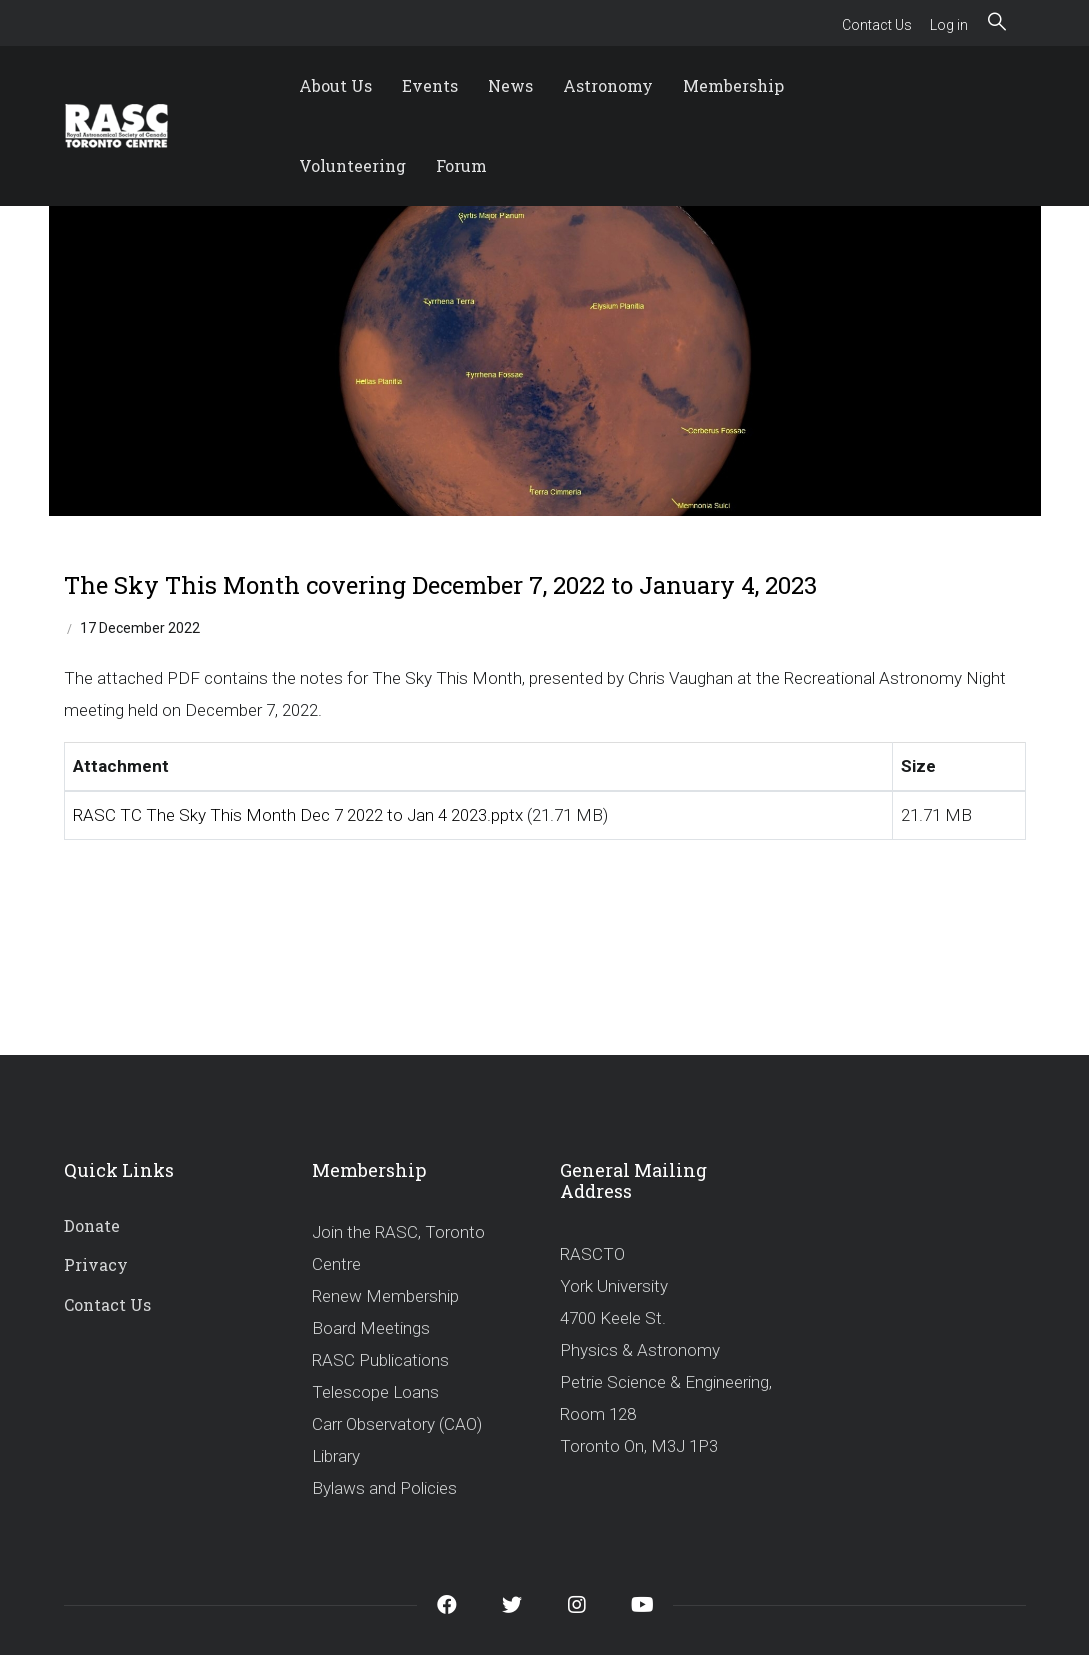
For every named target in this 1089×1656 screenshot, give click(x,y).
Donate (92, 1225)
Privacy (96, 1264)
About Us (335, 85)
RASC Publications (380, 1360)
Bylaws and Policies (384, 1488)
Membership (733, 85)
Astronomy (608, 85)
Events (430, 85)
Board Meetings (371, 1328)
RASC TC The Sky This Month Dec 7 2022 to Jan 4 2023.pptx (298, 815)
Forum (461, 165)
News (510, 85)
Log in (949, 25)
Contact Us (877, 25)
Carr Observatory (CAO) (397, 1424)
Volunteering (352, 165)
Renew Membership (385, 1296)
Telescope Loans (375, 1392)
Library (336, 1456)
